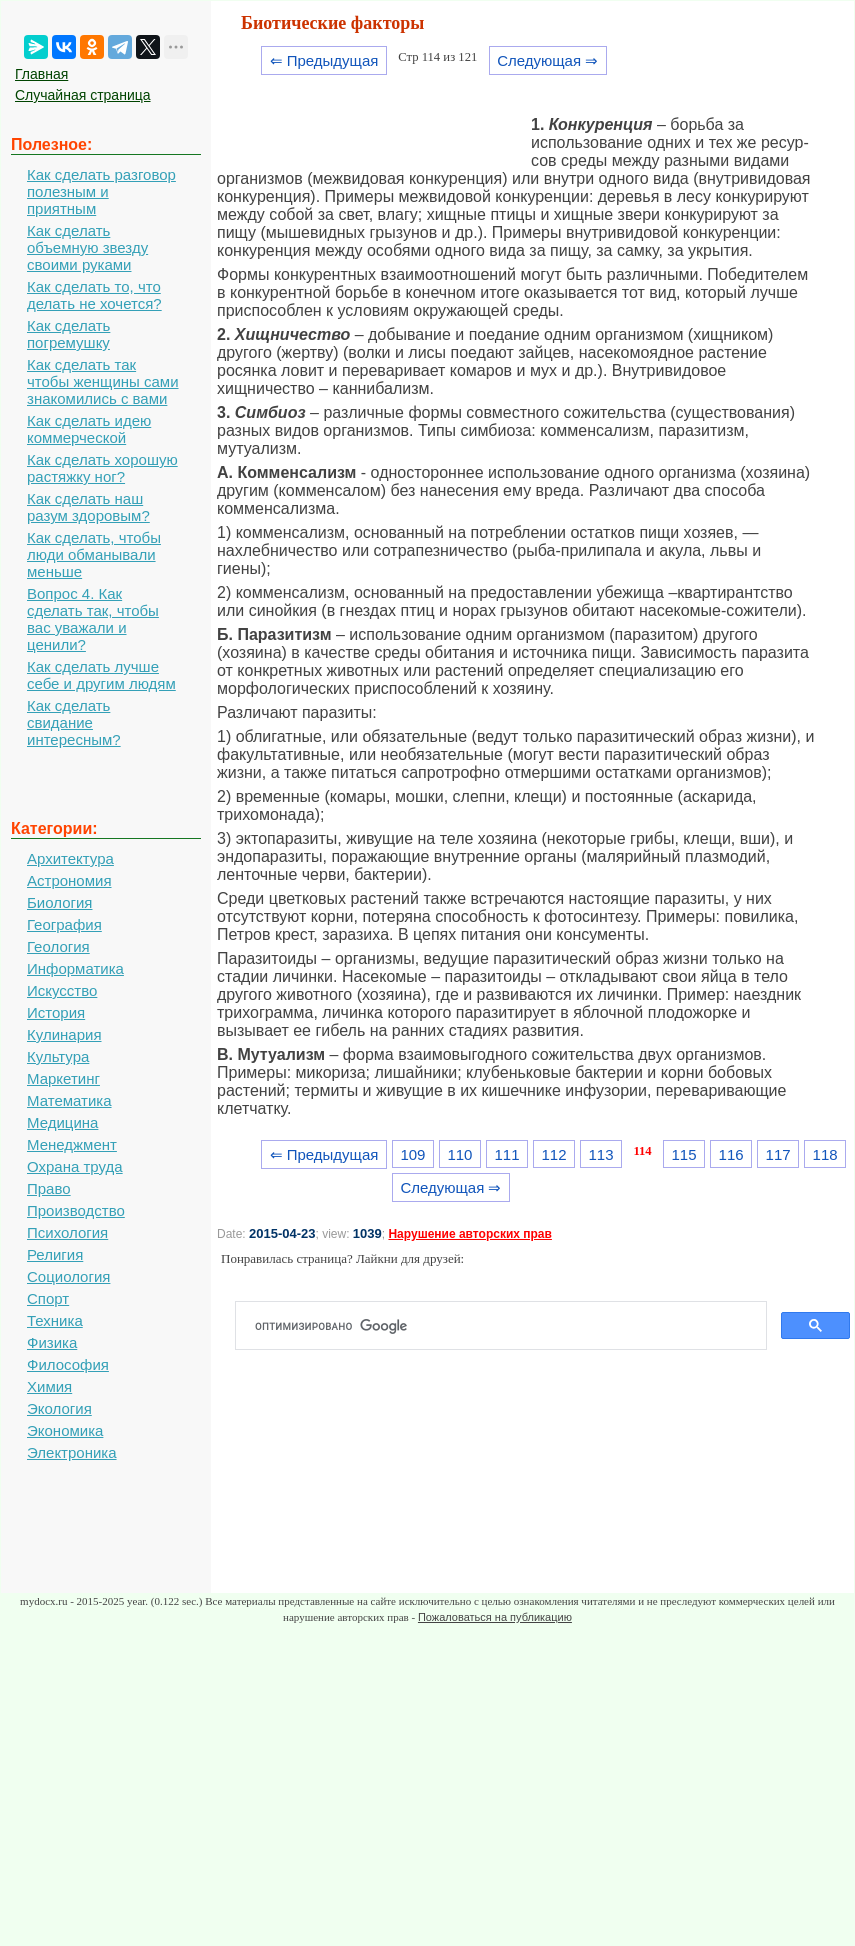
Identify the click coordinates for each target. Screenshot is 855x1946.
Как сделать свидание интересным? (74, 722)
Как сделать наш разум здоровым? (88, 507)
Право (49, 1188)
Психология (67, 1232)
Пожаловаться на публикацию (495, 1617)
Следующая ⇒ (547, 60)
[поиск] (509, 1326)
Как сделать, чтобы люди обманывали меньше (94, 554)
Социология (68, 1276)
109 (412, 1154)
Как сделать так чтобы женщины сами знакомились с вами (103, 381)
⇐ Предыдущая (324, 60)
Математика (69, 1100)
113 (601, 1154)
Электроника (72, 1452)
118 (825, 1154)
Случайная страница (83, 95)
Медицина (62, 1122)
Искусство (62, 990)
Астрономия (69, 880)
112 (554, 1154)
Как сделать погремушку (68, 334)
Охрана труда (75, 1166)
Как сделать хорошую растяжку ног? (102, 468)
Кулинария (64, 1034)
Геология (58, 946)
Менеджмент (72, 1144)
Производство (76, 1210)
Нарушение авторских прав (469, 1234)
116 (731, 1154)
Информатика (75, 968)
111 (506, 1154)
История (56, 1012)
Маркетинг (63, 1078)
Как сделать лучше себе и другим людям (101, 675)
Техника (55, 1320)
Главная (41, 74)
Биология (59, 902)
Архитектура (70, 858)
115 (684, 1154)
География (64, 924)
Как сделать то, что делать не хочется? (94, 295)
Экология (59, 1408)
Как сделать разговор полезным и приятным (101, 191)
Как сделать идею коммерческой (89, 429)
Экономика (65, 1430)
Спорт (48, 1298)
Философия (68, 1364)
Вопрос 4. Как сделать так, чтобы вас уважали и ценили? (93, 619)
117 (778, 1154)
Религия (55, 1254)
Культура (58, 1056)
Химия (49, 1386)
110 (459, 1154)
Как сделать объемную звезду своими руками (87, 247)
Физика (52, 1342)
